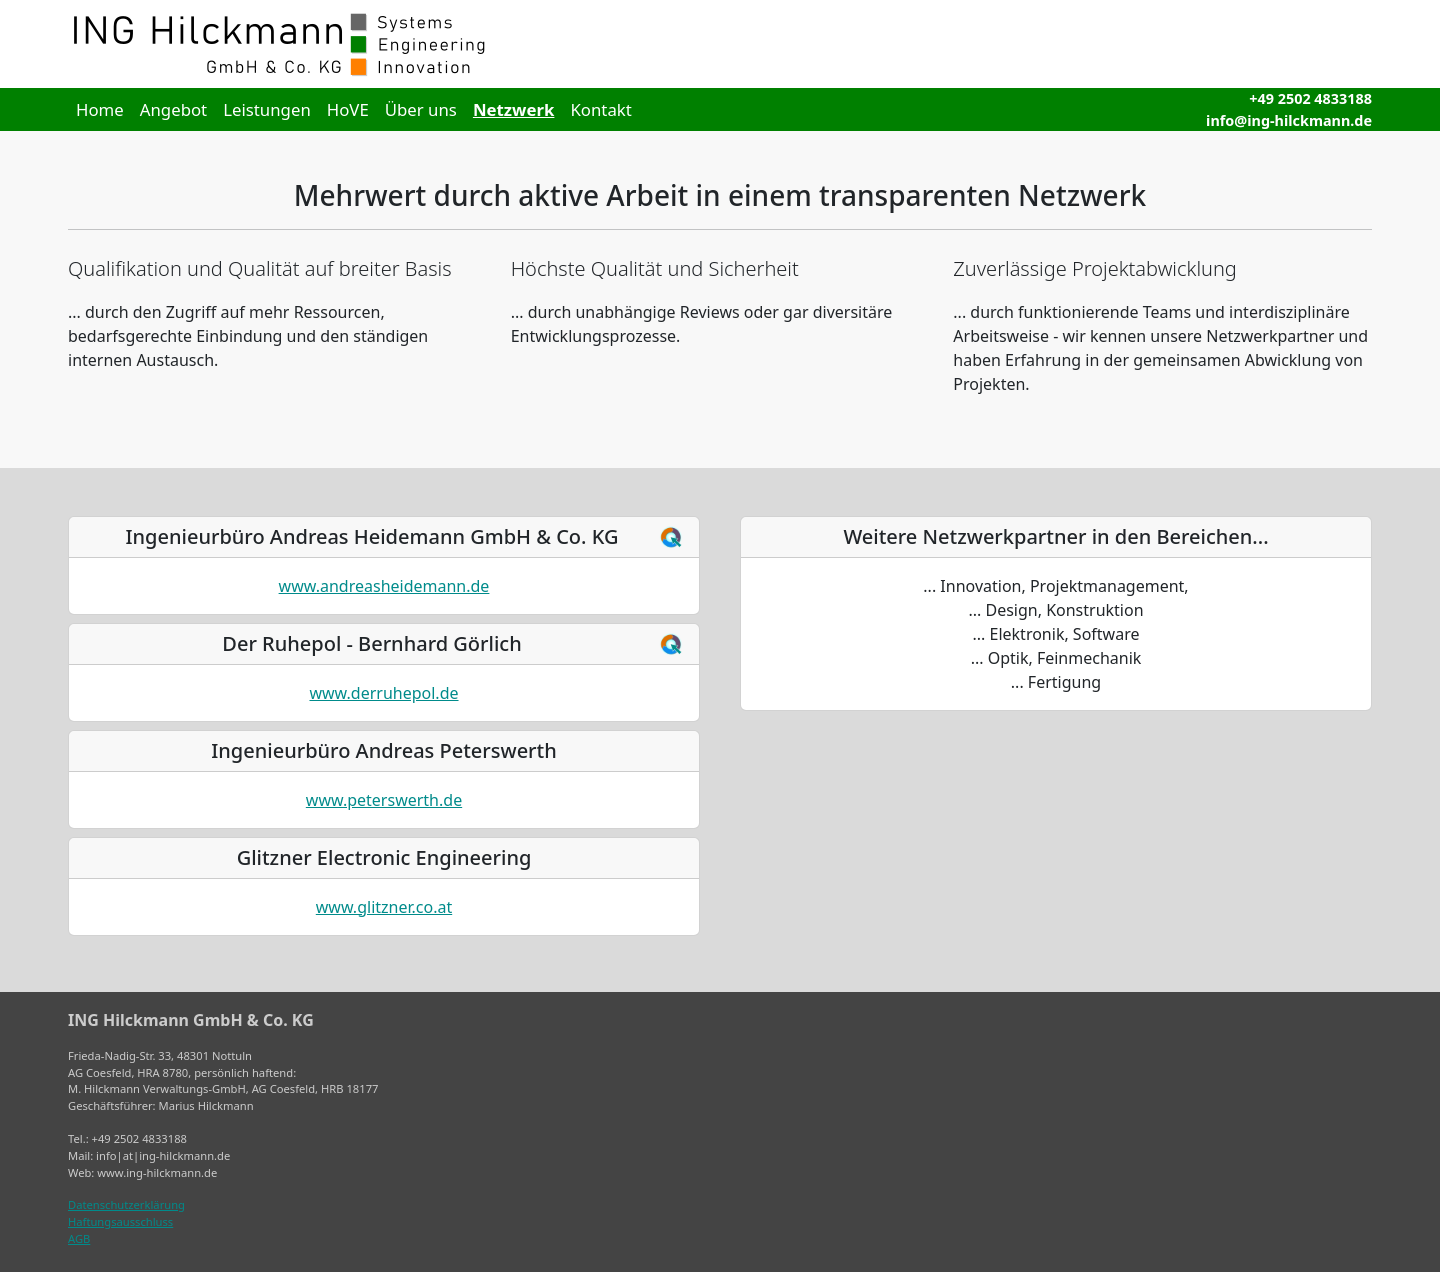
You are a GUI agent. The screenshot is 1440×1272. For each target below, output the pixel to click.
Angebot (173, 109)
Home (100, 109)
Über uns (421, 109)
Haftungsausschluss (120, 1221)
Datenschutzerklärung (126, 1204)
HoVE (348, 109)
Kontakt (600, 109)
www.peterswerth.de (384, 800)
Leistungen (267, 109)
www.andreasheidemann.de (384, 586)
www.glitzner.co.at (384, 907)
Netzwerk (514, 109)
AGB (79, 1238)
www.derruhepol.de (383, 693)
